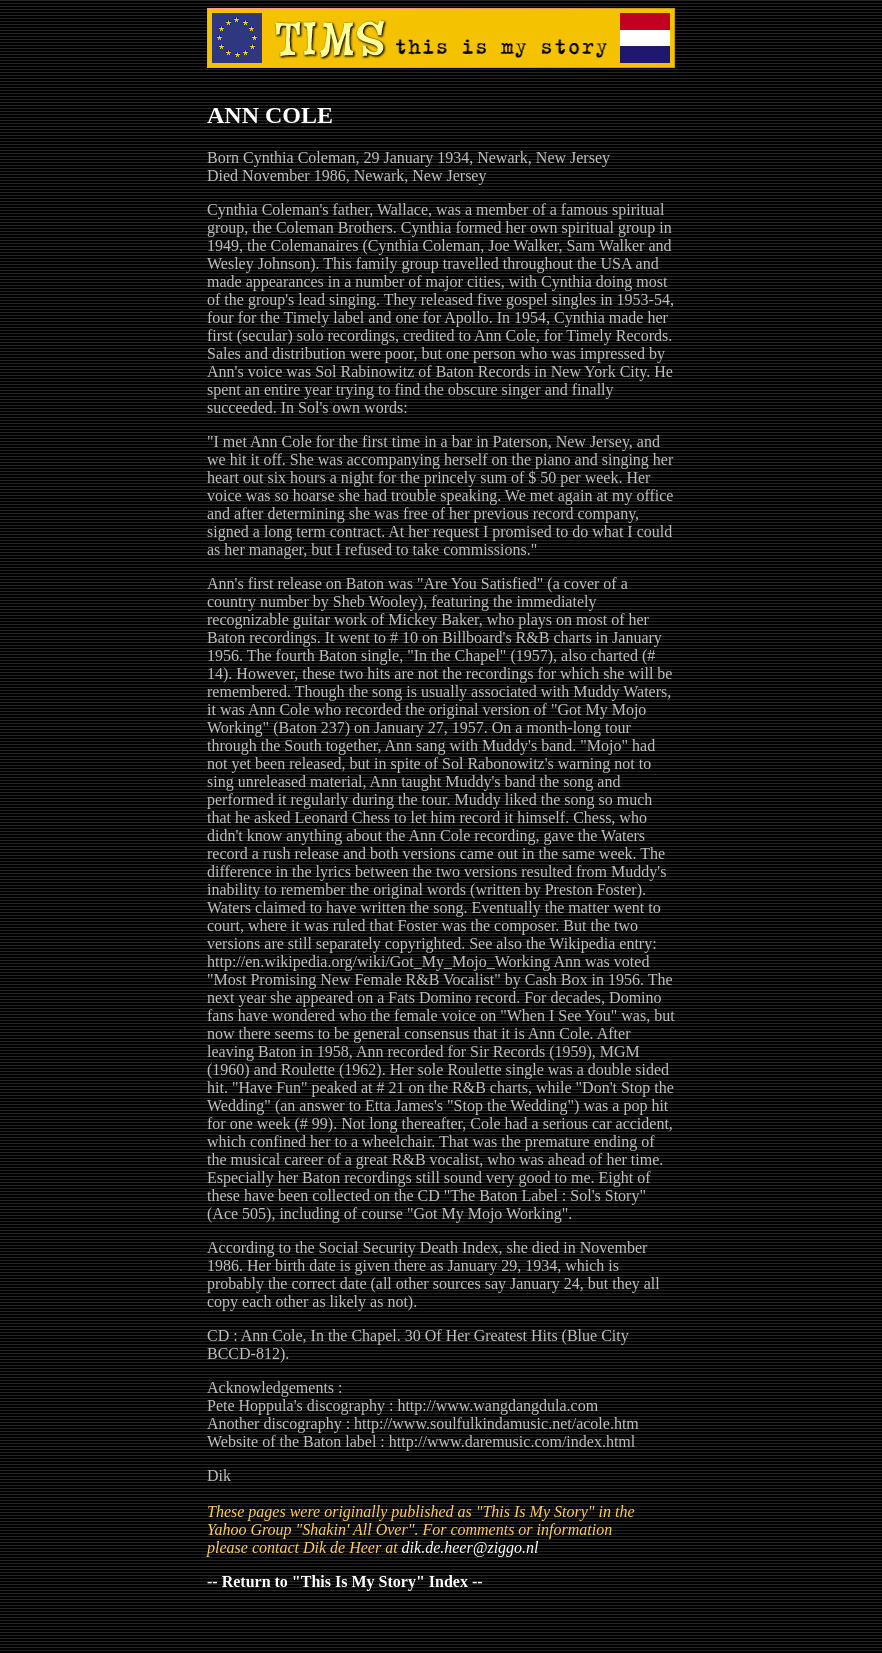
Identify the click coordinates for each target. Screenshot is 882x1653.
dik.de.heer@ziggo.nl (470, 1547)
